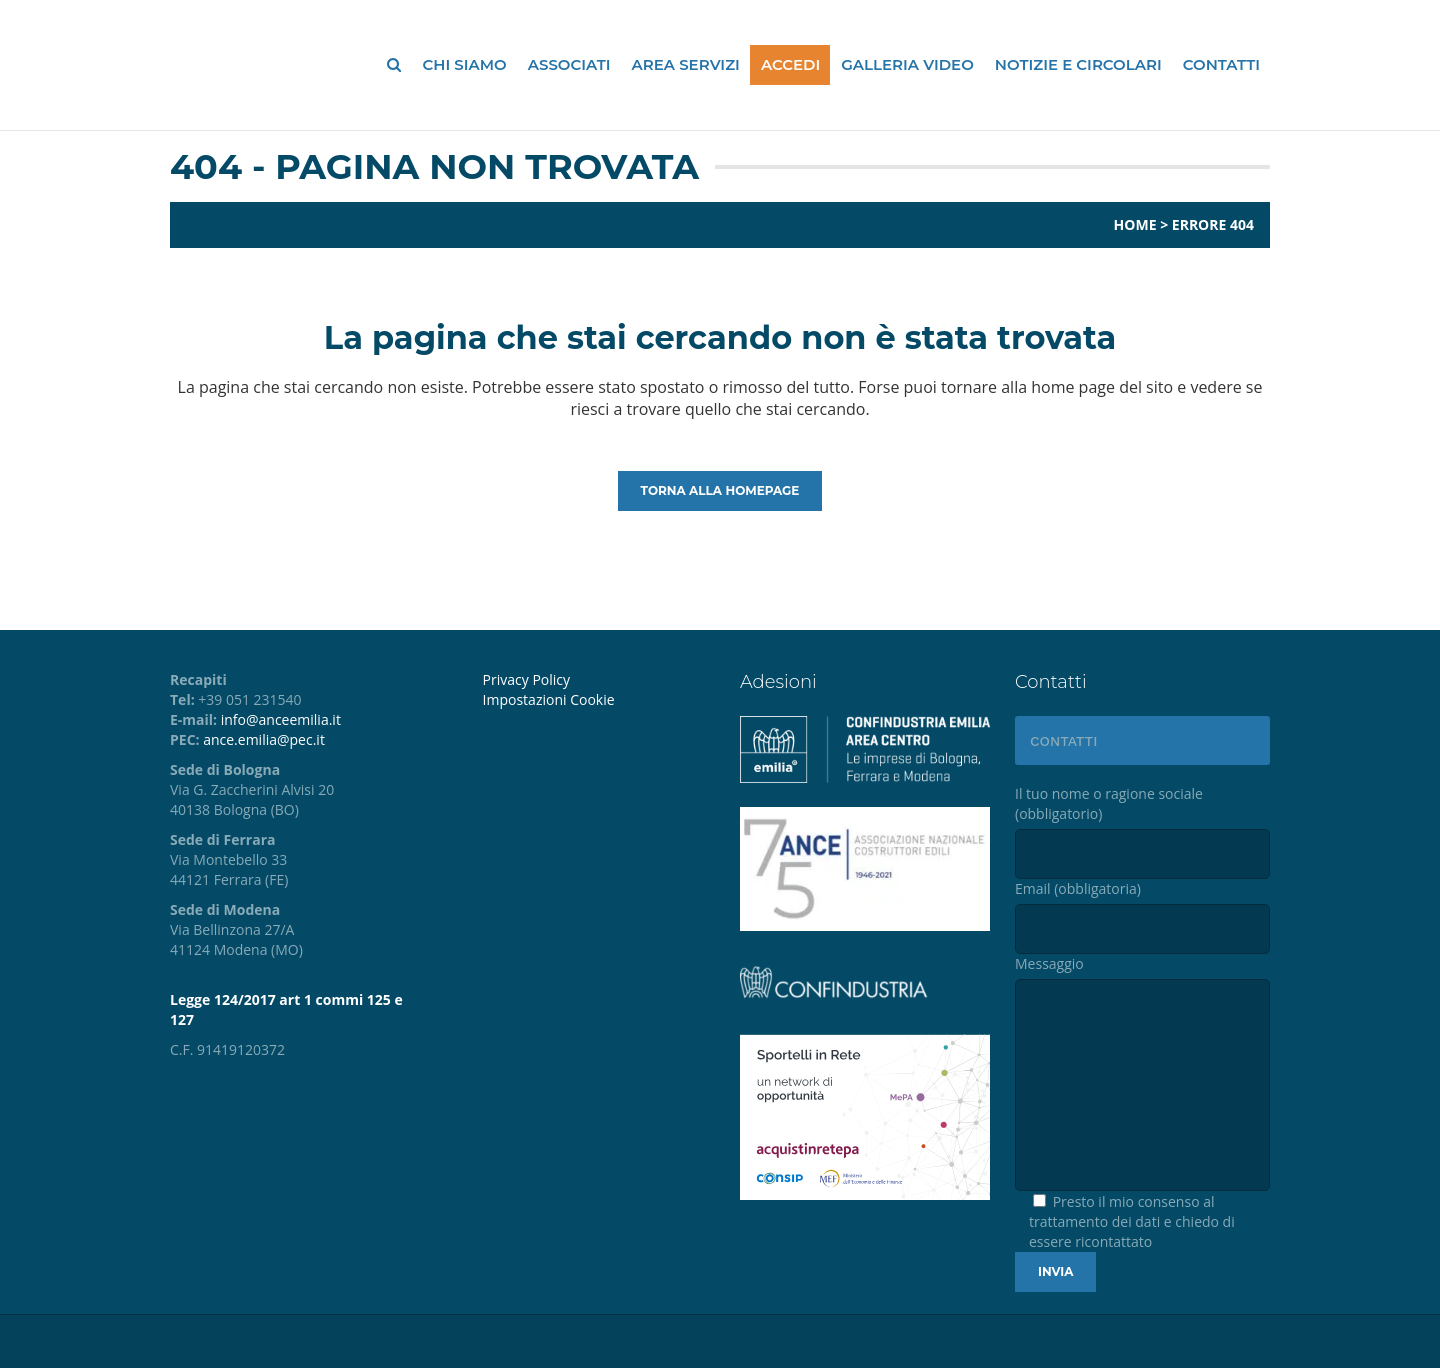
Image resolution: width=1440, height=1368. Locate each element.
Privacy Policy (526, 679)
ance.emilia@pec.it (264, 739)
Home (1135, 224)
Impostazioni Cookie (549, 699)
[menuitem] (596, 700)
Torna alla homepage (720, 490)
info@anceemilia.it (281, 719)
